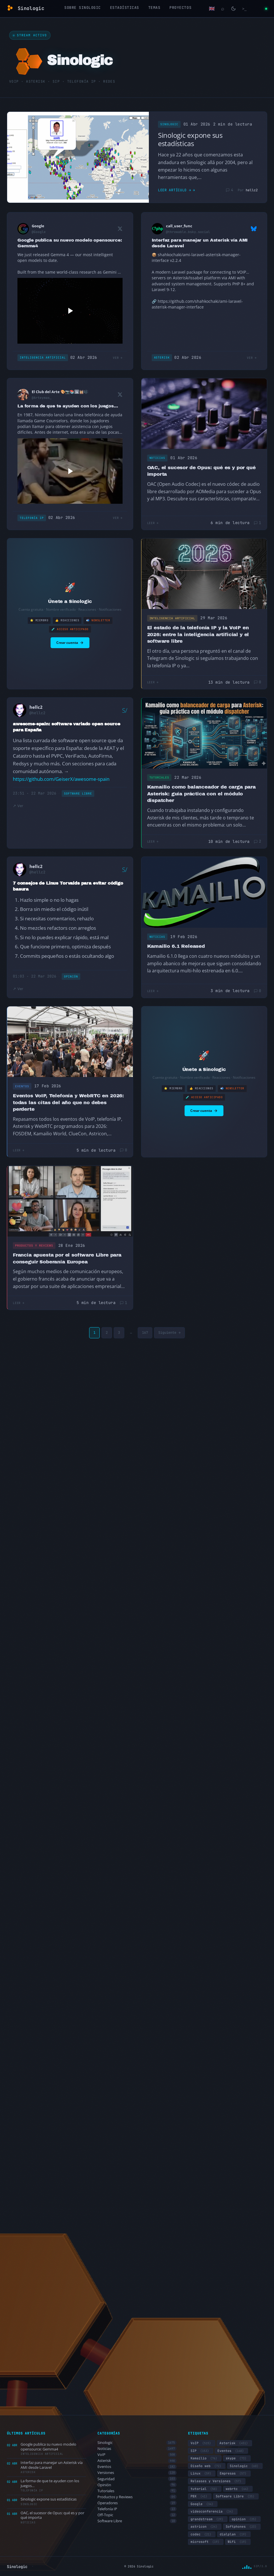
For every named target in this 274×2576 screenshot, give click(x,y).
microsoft (206, 2541)
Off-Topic (137, 2515)
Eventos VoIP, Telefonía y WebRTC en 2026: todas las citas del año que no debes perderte (68, 1102)
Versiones (137, 2472)
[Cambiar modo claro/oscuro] (233, 8)
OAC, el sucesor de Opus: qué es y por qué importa (201, 471)
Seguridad (137, 2479)
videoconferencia (213, 2511)
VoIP (137, 2454)
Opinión (71, 976)
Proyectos (180, 7)
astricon (205, 2526)
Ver (116, 358)
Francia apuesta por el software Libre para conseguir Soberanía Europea (67, 1258)
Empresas (234, 2473)
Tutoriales (159, 777)
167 (145, 1332)
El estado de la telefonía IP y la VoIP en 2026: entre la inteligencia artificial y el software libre (198, 634)
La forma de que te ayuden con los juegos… (67, 406)
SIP (201, 2450)
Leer (151, 523)
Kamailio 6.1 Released (176, 946)
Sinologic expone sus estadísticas (190, 139)
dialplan (234, 2534)
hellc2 (252, 190)
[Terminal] (244, 8)
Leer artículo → (174, 190)
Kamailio (205, 2458)
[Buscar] (222, 8)
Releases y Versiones (217, 2481)
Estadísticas (124, 7)
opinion (245, 2519)
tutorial (205, 2489)
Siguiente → (169, 1332)
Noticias (157, 458)
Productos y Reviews (34, 1245)
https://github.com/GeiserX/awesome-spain (61, 779)
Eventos (22, 1086)
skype (237, 2458)
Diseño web (207, 2466)
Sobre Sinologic (82, 7)
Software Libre (78, 793)
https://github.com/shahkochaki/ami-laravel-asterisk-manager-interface (197, 304)
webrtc (238, 2489)
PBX (200, 2496)
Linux (202, 2473)
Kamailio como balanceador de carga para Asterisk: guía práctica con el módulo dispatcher (201, 793)
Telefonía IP (32, 518)
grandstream (208, 2519)
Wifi (238, 2541)
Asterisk (162, 357)
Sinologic (169, 124)
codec (202, 2534)
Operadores (137, 2503)
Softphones (242, 2526)
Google (203, 2504)
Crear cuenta (70, 642)
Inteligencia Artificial (43, 357)
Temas (154, 7)
